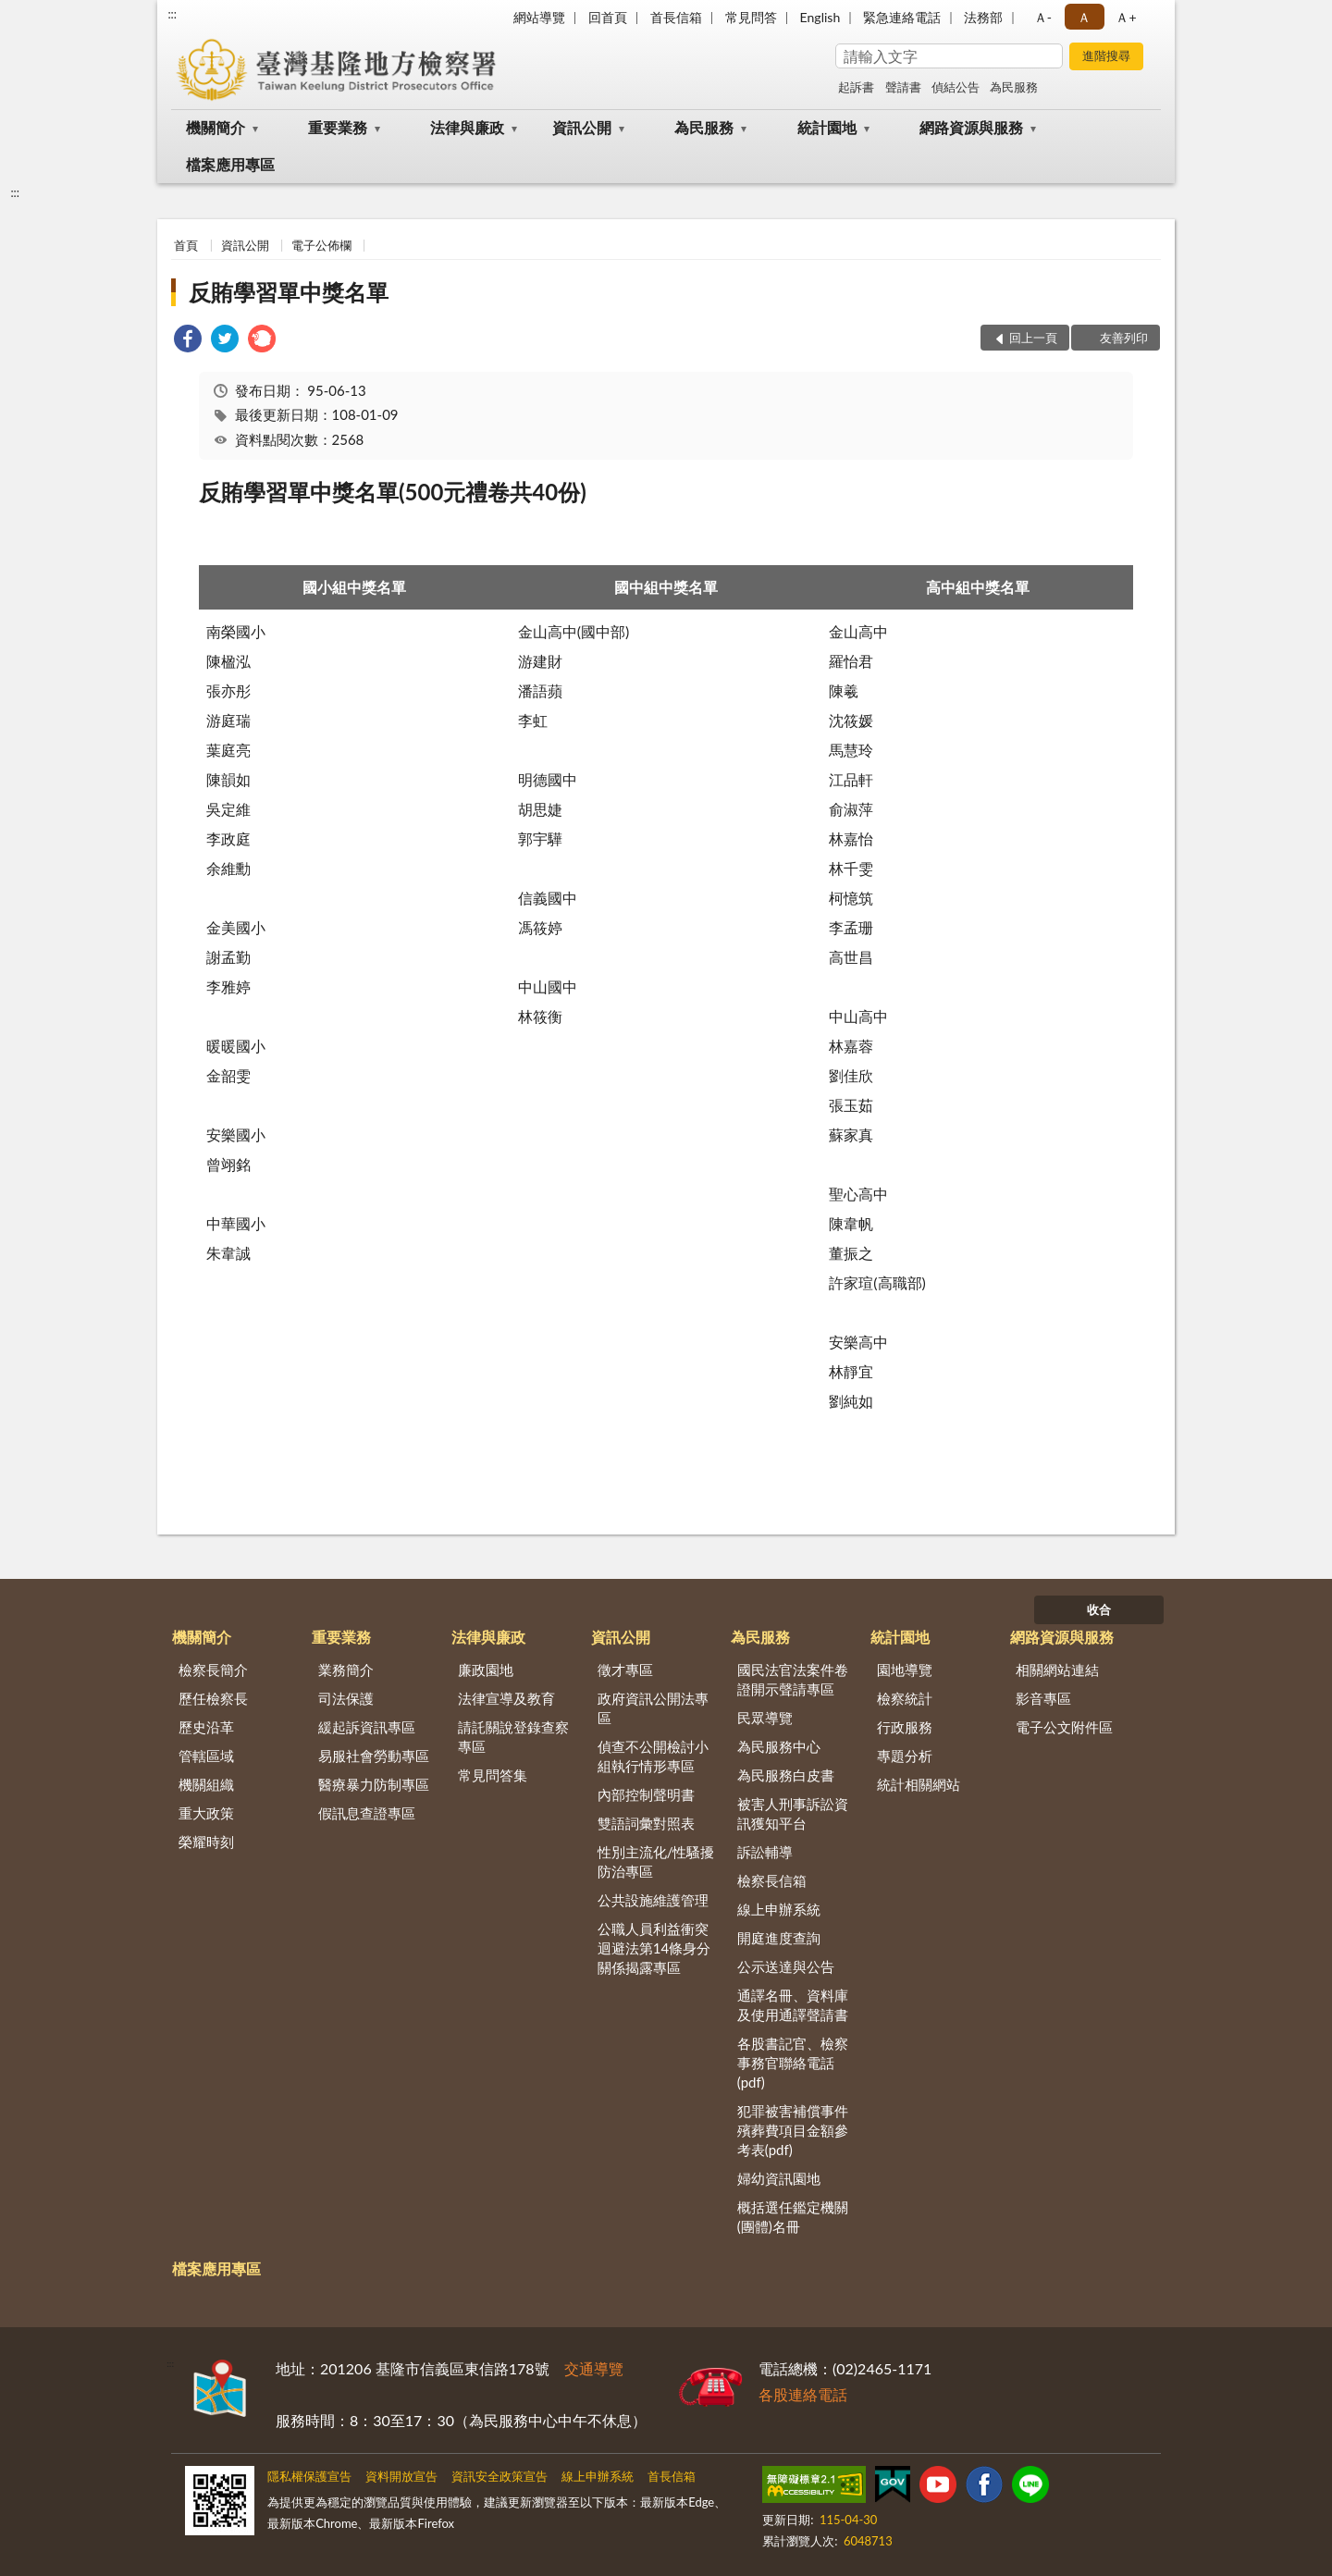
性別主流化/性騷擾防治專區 (656, 1861)
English (820, 17)
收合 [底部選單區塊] (1099, 1609)
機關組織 (206, 1784)
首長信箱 (676, 17)
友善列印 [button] (1124, 337)
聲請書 (903, 87)
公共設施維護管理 (653, 1900)
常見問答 (751, 17)
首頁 (186, 245)
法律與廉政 (467, 127)
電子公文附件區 (1064, 1727)
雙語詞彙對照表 (646, 1823)
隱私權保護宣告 (309, 2476)
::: (172, 13)
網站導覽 (539, 17)
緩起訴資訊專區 (366, 1727)
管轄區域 (206, 1755)
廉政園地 (485, 1669)
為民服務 (1014, 87)
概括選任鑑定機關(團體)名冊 (792, 2217)
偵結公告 (955, 87)
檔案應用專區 (230, 164)
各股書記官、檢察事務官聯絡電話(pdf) (792, 2062)
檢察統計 (904, 1698)
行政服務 (904, 1727)
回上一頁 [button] (1033, 337)
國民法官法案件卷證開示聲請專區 (792, 1679)
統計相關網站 (918, 1784)
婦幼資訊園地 (778, 2178)
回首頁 (607, 17)
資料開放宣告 (401, 2476)
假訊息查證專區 (366, 1813)
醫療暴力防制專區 (373, 1784)
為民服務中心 (778, 1746)
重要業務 (337, 127)
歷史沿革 (206, 1727)
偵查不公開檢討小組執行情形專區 (653, 1756)
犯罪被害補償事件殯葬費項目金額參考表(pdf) (792, 2130)
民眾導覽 (765, 1717)
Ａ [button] (1084, 17)
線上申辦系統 (778, 1909)
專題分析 (904, 1755)
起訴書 (856, 87)
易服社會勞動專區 (373, 1755)
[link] (188, 341)
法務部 (983, 17)
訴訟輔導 (765, 1851)
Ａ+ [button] (1126, 17)
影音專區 (1043, 1698)
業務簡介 (346, 1669)
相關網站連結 (1057, 1669)
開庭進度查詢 (778, 1937)
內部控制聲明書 (646, 1794)
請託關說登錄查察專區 (513, 1737)
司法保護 (346, 1698)
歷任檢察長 (213, 1698)
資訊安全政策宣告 (499, 2476)
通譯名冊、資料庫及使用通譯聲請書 (792, 2005)
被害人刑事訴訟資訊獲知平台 (792, 1813)
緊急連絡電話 (902, 17)
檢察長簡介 (213, 1669)
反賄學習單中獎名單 (288, 291)
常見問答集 (492, 1775)
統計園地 (827, 127)
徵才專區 (625, 1669)
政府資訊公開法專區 (653, 1708)
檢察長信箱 (772, 1880)
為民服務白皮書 (785, 1775)
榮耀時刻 (206, 1841)
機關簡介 (215, 127)
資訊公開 (581, 127)
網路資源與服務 (971, 127)
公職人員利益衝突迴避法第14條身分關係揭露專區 (654, 1948)
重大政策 (206, 1813)
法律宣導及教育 (506, 1698)
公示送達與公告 (785, 1966)
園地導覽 (904, 1669)
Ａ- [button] (1043, 17)
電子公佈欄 (321, 245)
